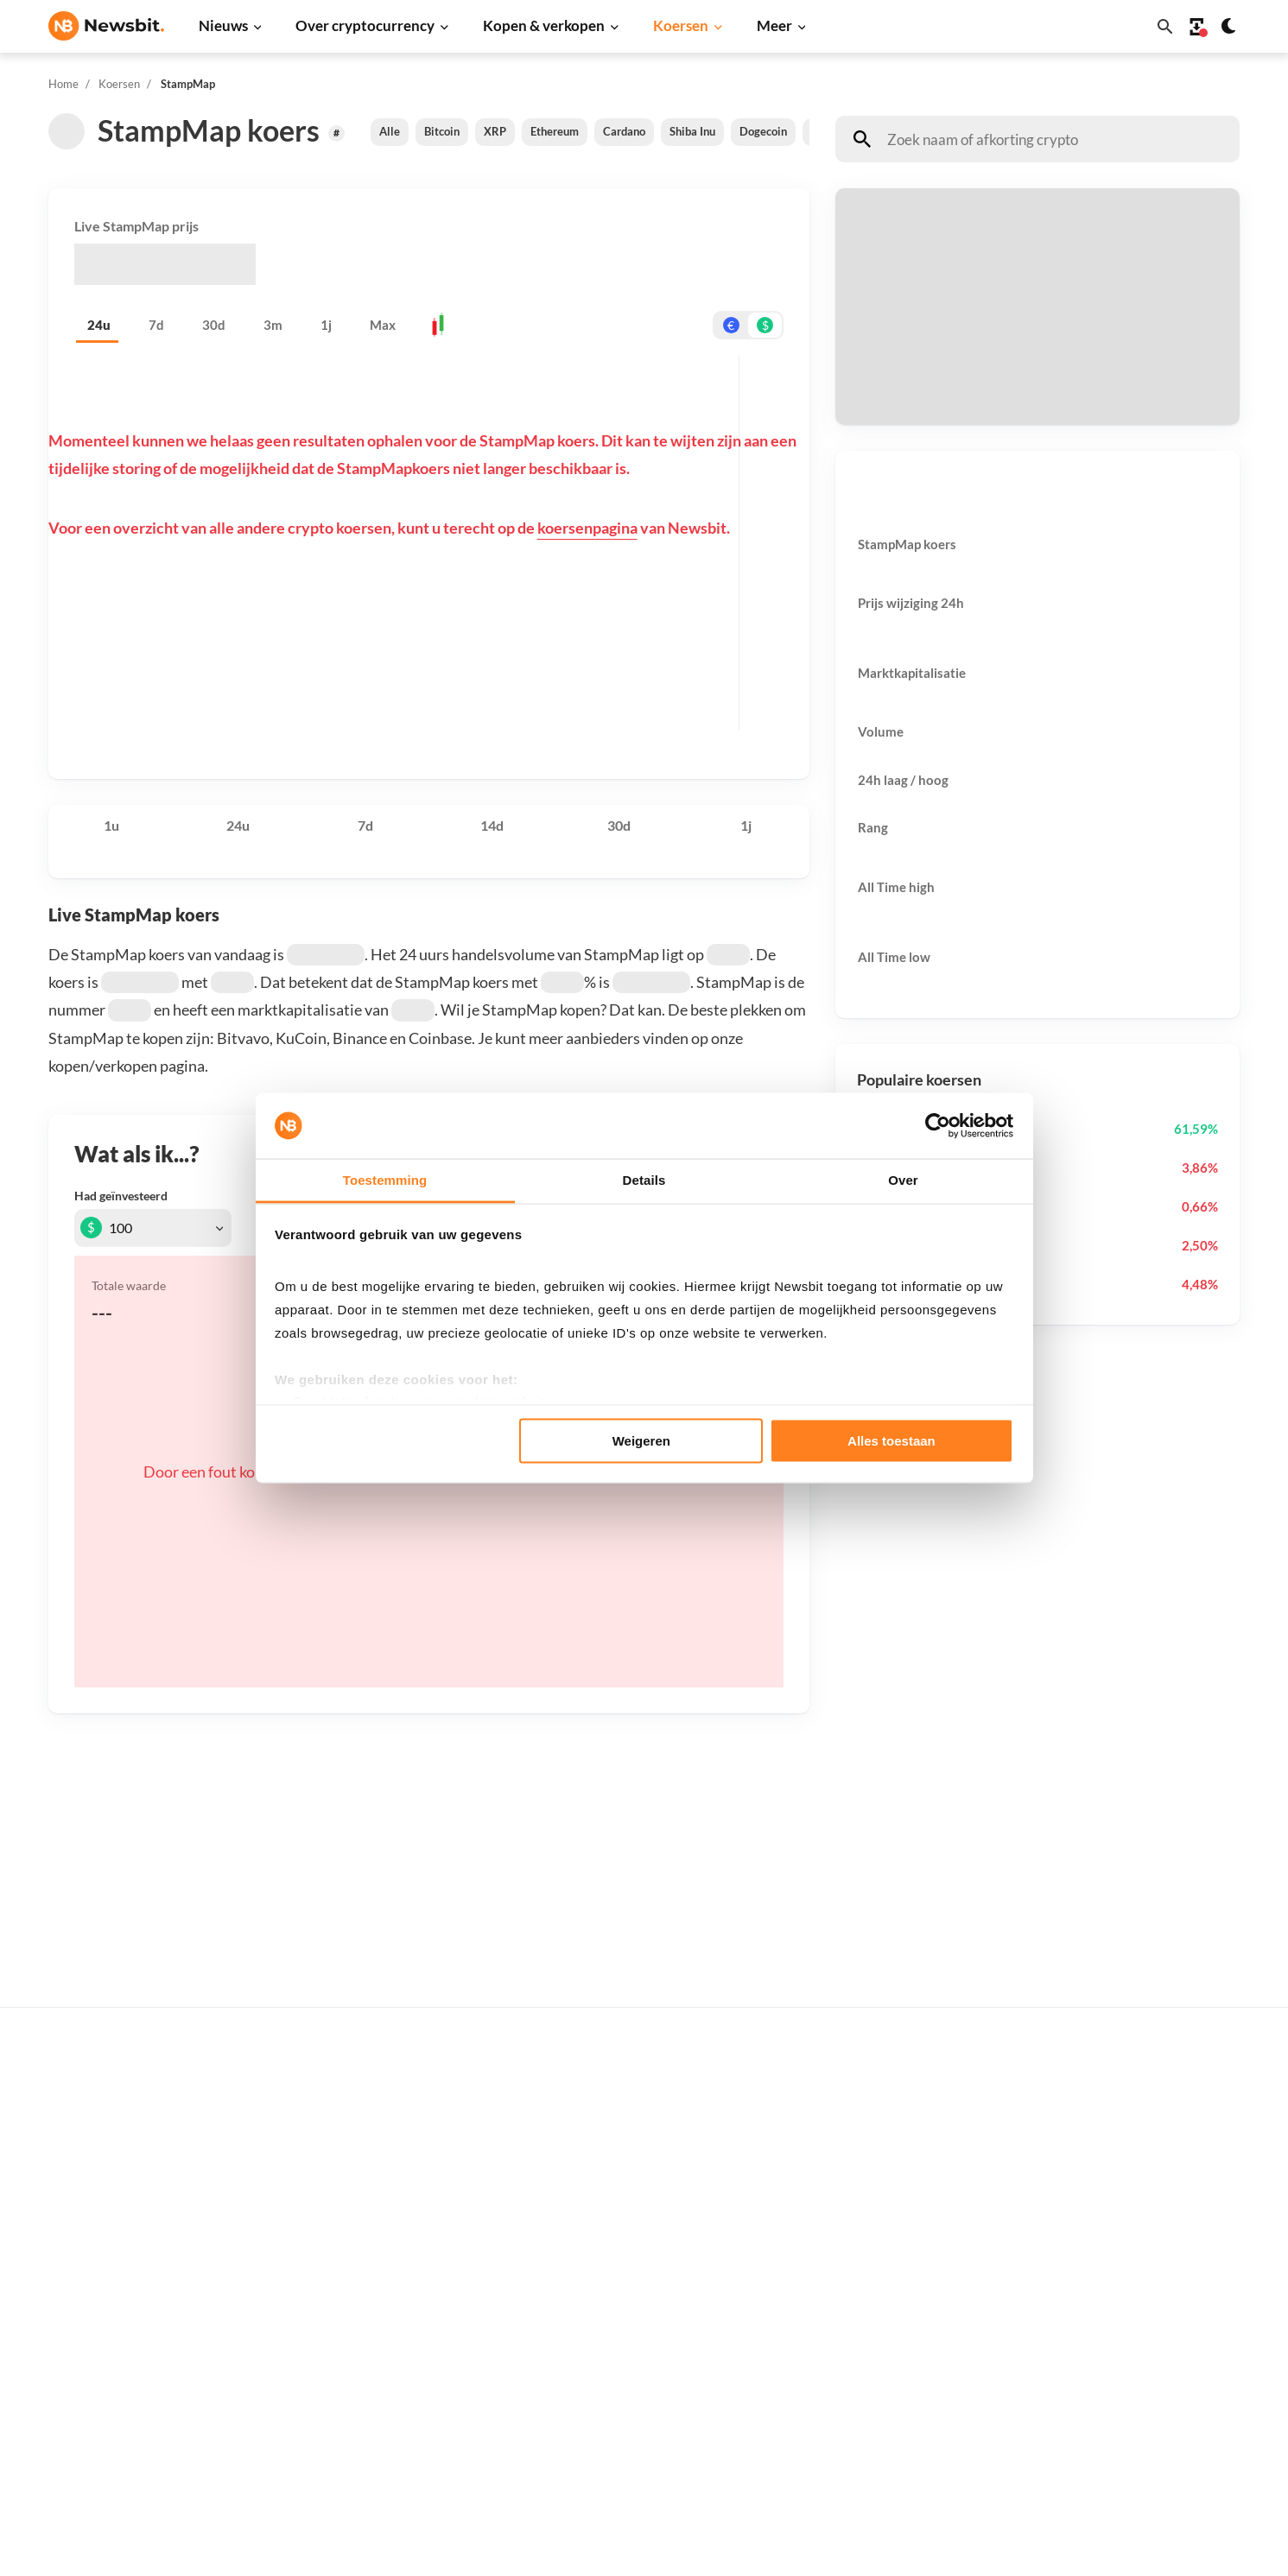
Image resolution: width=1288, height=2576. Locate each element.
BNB (860, 2419)
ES (109, 2298)
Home (63, 84)
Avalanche (876, 2390)
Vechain (869, 2362)
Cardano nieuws (359, 2189)
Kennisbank (614, 2281)
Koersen (680, 25)
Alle (389, 131)
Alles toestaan (891, 1440)
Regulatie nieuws (363, 2333)
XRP (495, 131)
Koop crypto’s (621, 2103)
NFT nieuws (347, 2362)
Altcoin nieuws (355, 2246)
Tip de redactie (1156, 2160)
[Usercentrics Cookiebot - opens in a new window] (937, 1126)
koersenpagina (587, 527)
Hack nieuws (350, 2390)
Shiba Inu (692, 131)
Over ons (1139, 2309)
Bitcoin (442, 131)
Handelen (608, 2338)
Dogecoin (763, 131)
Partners (1139, 2131)
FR (84, 2298)
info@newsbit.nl (93, 2148)
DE (57, 2298)
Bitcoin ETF (613, 2430)
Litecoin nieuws (358, 2218)
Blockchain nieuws (366, 2276)
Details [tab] (644, 1180)
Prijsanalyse (349, 2419)
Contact (1136, 2281)
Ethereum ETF (621, 2459)
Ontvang (880, 352)
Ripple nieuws (353, 2160)
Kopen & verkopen (544, 25)
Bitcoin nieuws (355, 2103)
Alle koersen (882, 2103)
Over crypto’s (619, 2194)
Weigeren (641, 1440)
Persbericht (347, 2448)
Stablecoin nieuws (365, 2304)
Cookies (1136, 2425)
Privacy (1135, 2338)
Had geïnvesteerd (121, 1195)
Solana (866, 2276)
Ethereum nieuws (363, 2131)
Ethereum (554, 131)
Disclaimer (1144, 2367)
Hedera (868, 2448)
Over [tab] (903, 1180)
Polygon (870, 2333)
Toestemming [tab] (385, 1180)
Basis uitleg (614, 2309)
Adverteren (1146, 2103)
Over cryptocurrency (365, 25)
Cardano (624, 131)
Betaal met (885, 263)
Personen (607, 2223)
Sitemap (353, 2547)
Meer (774, 25)
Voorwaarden (1152, 2396)
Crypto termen (622, 2251)
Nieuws (223, 25)
